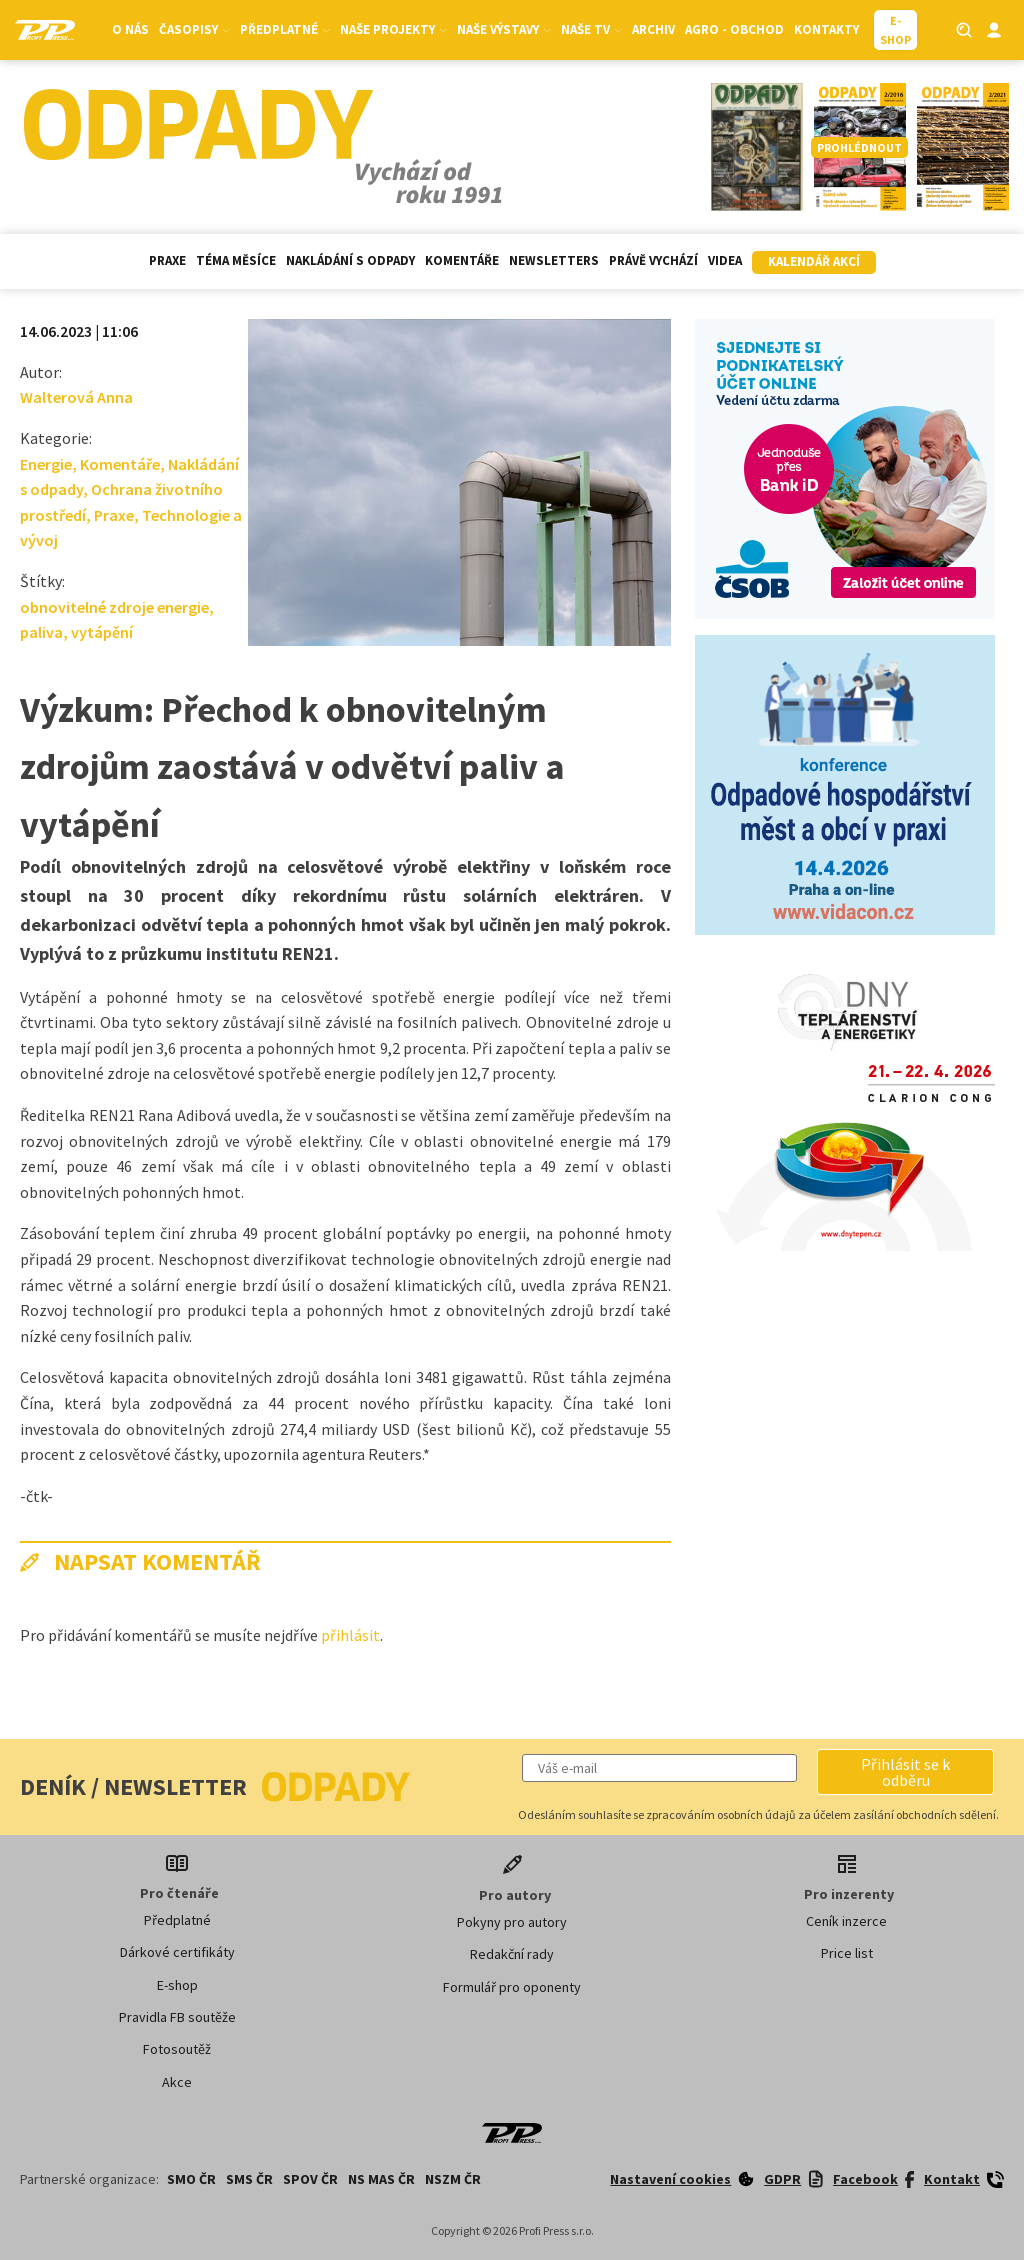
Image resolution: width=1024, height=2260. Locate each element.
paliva (41, 632)
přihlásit (350, 1635)
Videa (725, 260)
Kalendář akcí (814, 261)
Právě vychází (653, 260)
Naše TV (591, 29)
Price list (847, 1953)
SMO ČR (191, 2179)
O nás (130, 29)
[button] (905, 1772)
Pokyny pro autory (512, 1922)
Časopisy (194, 29)
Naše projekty (393, 29)
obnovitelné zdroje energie (114, 607)
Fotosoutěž (177, 2049)
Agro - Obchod (734, 29)
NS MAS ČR (381, 2179)
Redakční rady (512, 1954)
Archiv (653, 29)
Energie (46, 464)
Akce (177, 2082)
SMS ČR (249, 2179)
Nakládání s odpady (350, 260)
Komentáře (462, 260)
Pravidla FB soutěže (177, 2017)
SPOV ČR (310, 2179)
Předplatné (285, 29)
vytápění (102, 632)
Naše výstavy (504, 29)
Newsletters (554, 260)
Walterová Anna (76, 397)
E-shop (177, 1985)
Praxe (167, 260)
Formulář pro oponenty (512, 1987)
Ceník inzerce (846, 1921)
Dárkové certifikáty (177, 1952)
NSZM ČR (453, 2179)
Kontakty (826, 29)
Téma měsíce (236, 260)
